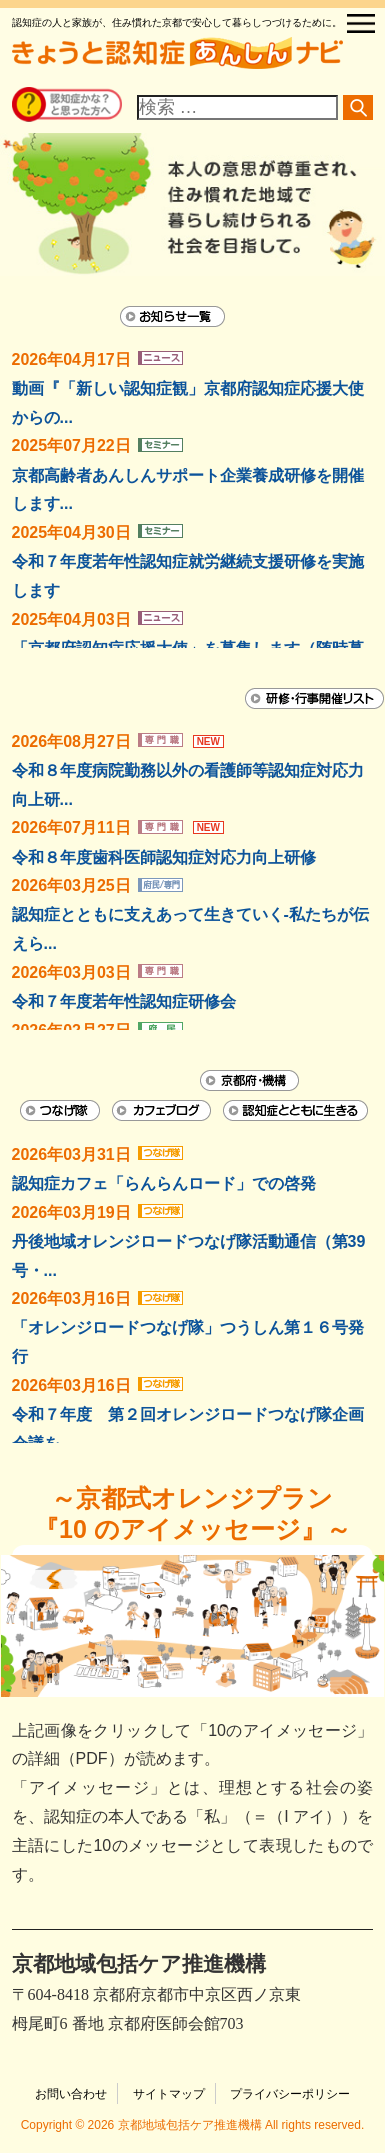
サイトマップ (169, 2094)
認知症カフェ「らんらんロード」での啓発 (164, 1183)
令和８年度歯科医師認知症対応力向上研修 (164, 857)
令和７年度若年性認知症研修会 (124, 1001)
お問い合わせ (71, 2094)
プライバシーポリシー (290, 2094)
